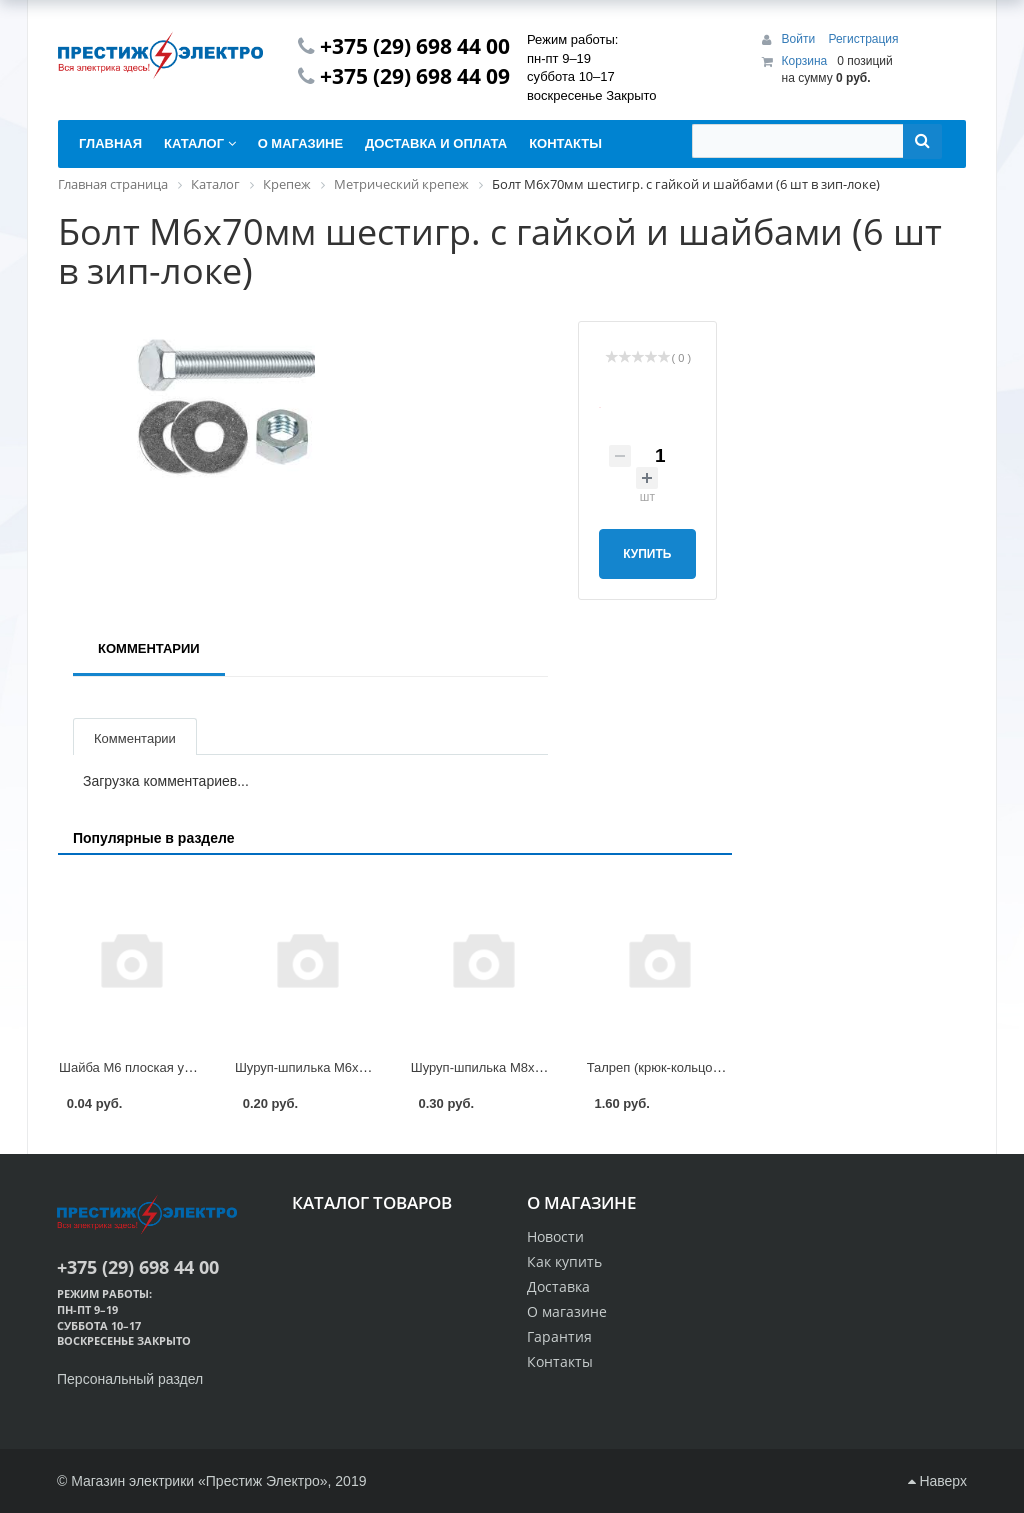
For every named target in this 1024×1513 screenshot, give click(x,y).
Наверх (937, 1481)
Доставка (558, 1286)
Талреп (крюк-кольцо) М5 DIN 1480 (692, 1067)
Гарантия (559, 1336)
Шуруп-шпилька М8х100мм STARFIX (521, 1067)
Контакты (560, 1361)
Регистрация (863, 39)
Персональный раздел (130, 1379)
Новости (555, 1236)
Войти (800, 39)
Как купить (564, 1261)
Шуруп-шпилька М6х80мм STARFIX (342, 1067)
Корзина (805, 61)
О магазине (567, 1311)
